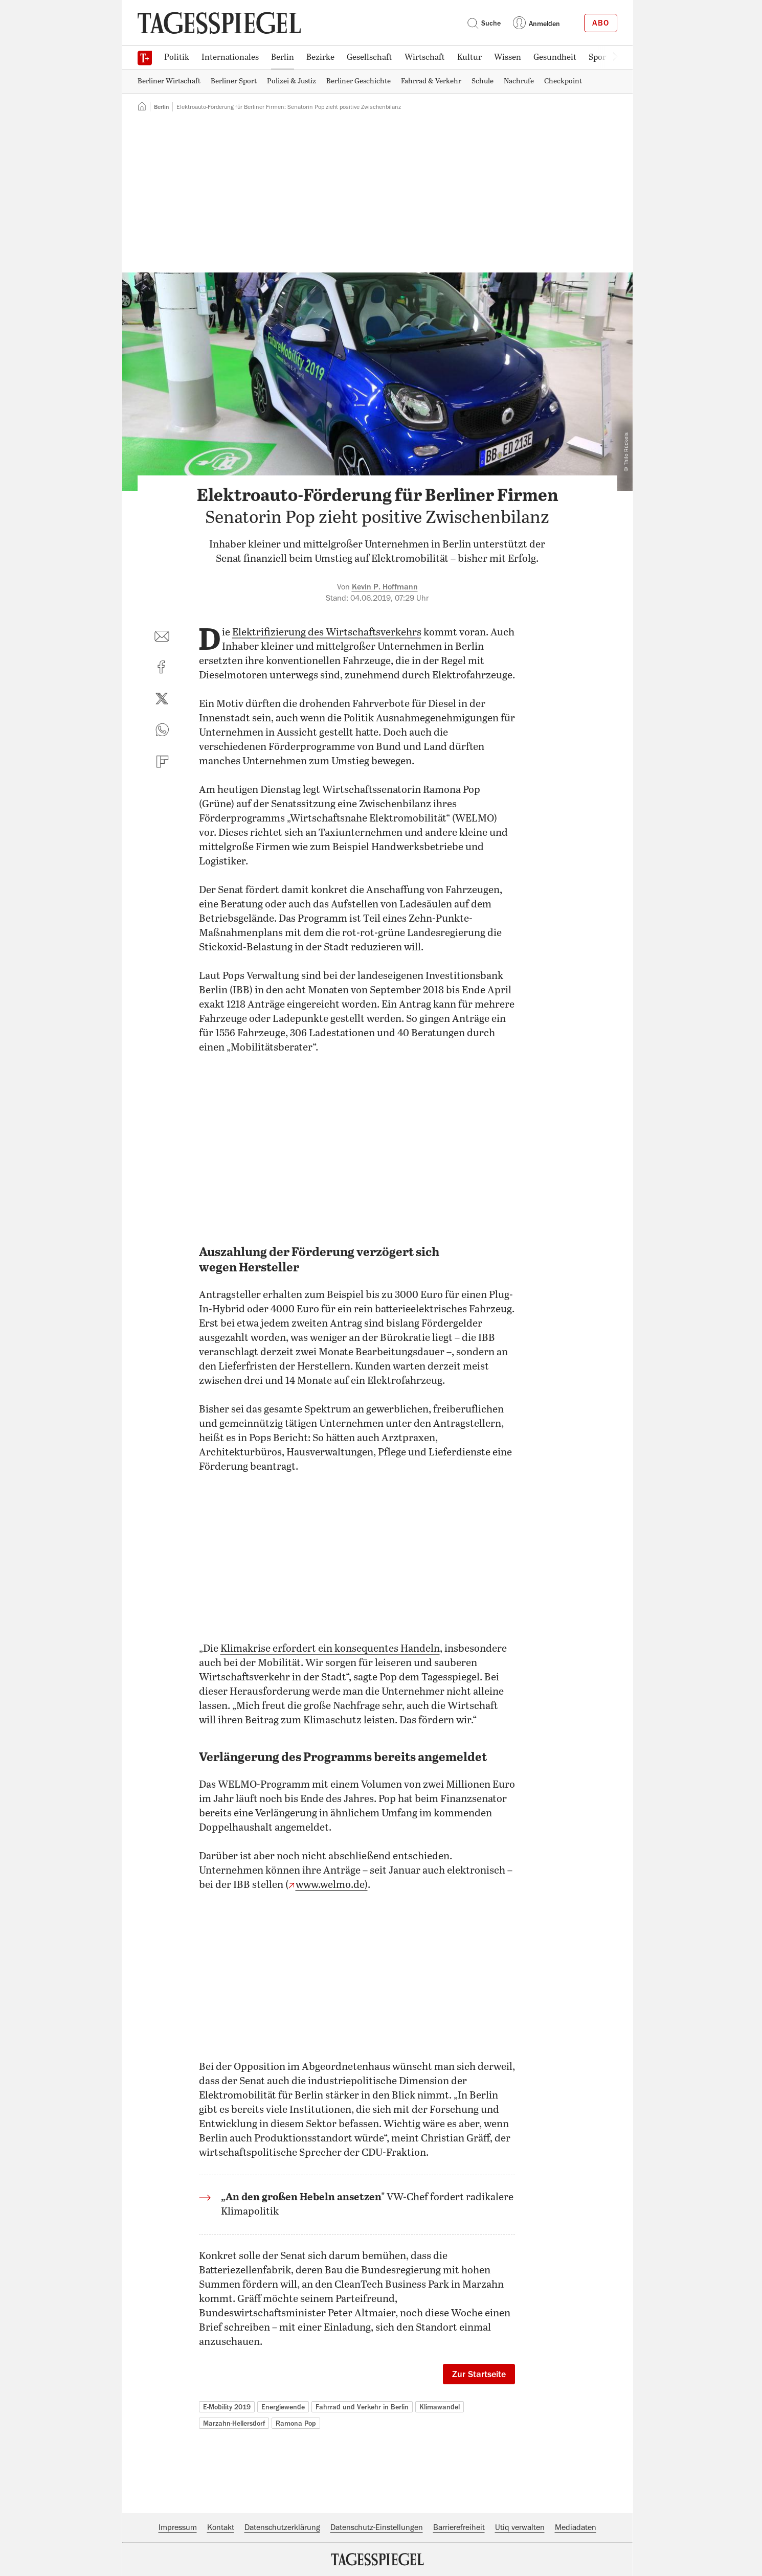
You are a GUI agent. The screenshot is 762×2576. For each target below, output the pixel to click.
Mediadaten (575, 2527)
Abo (600, 23)
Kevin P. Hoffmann (385, 587)
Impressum (178, 2527)
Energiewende (283, 2406)
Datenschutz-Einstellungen (376, 2527)
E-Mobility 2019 (227, 2406)
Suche (484, 23)
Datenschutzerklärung (282, 2527)
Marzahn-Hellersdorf (234, 2423)
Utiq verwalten (520, 2527)
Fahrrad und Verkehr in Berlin (362, 2406)
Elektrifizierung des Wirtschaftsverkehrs (326, 633)
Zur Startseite (479, 2374)
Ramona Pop (296, 2423)
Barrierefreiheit (459, 2527)
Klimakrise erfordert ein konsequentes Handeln (330, 1649)
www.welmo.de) (332, 1885)
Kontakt (220, 2527)
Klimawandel (439, 2406)
